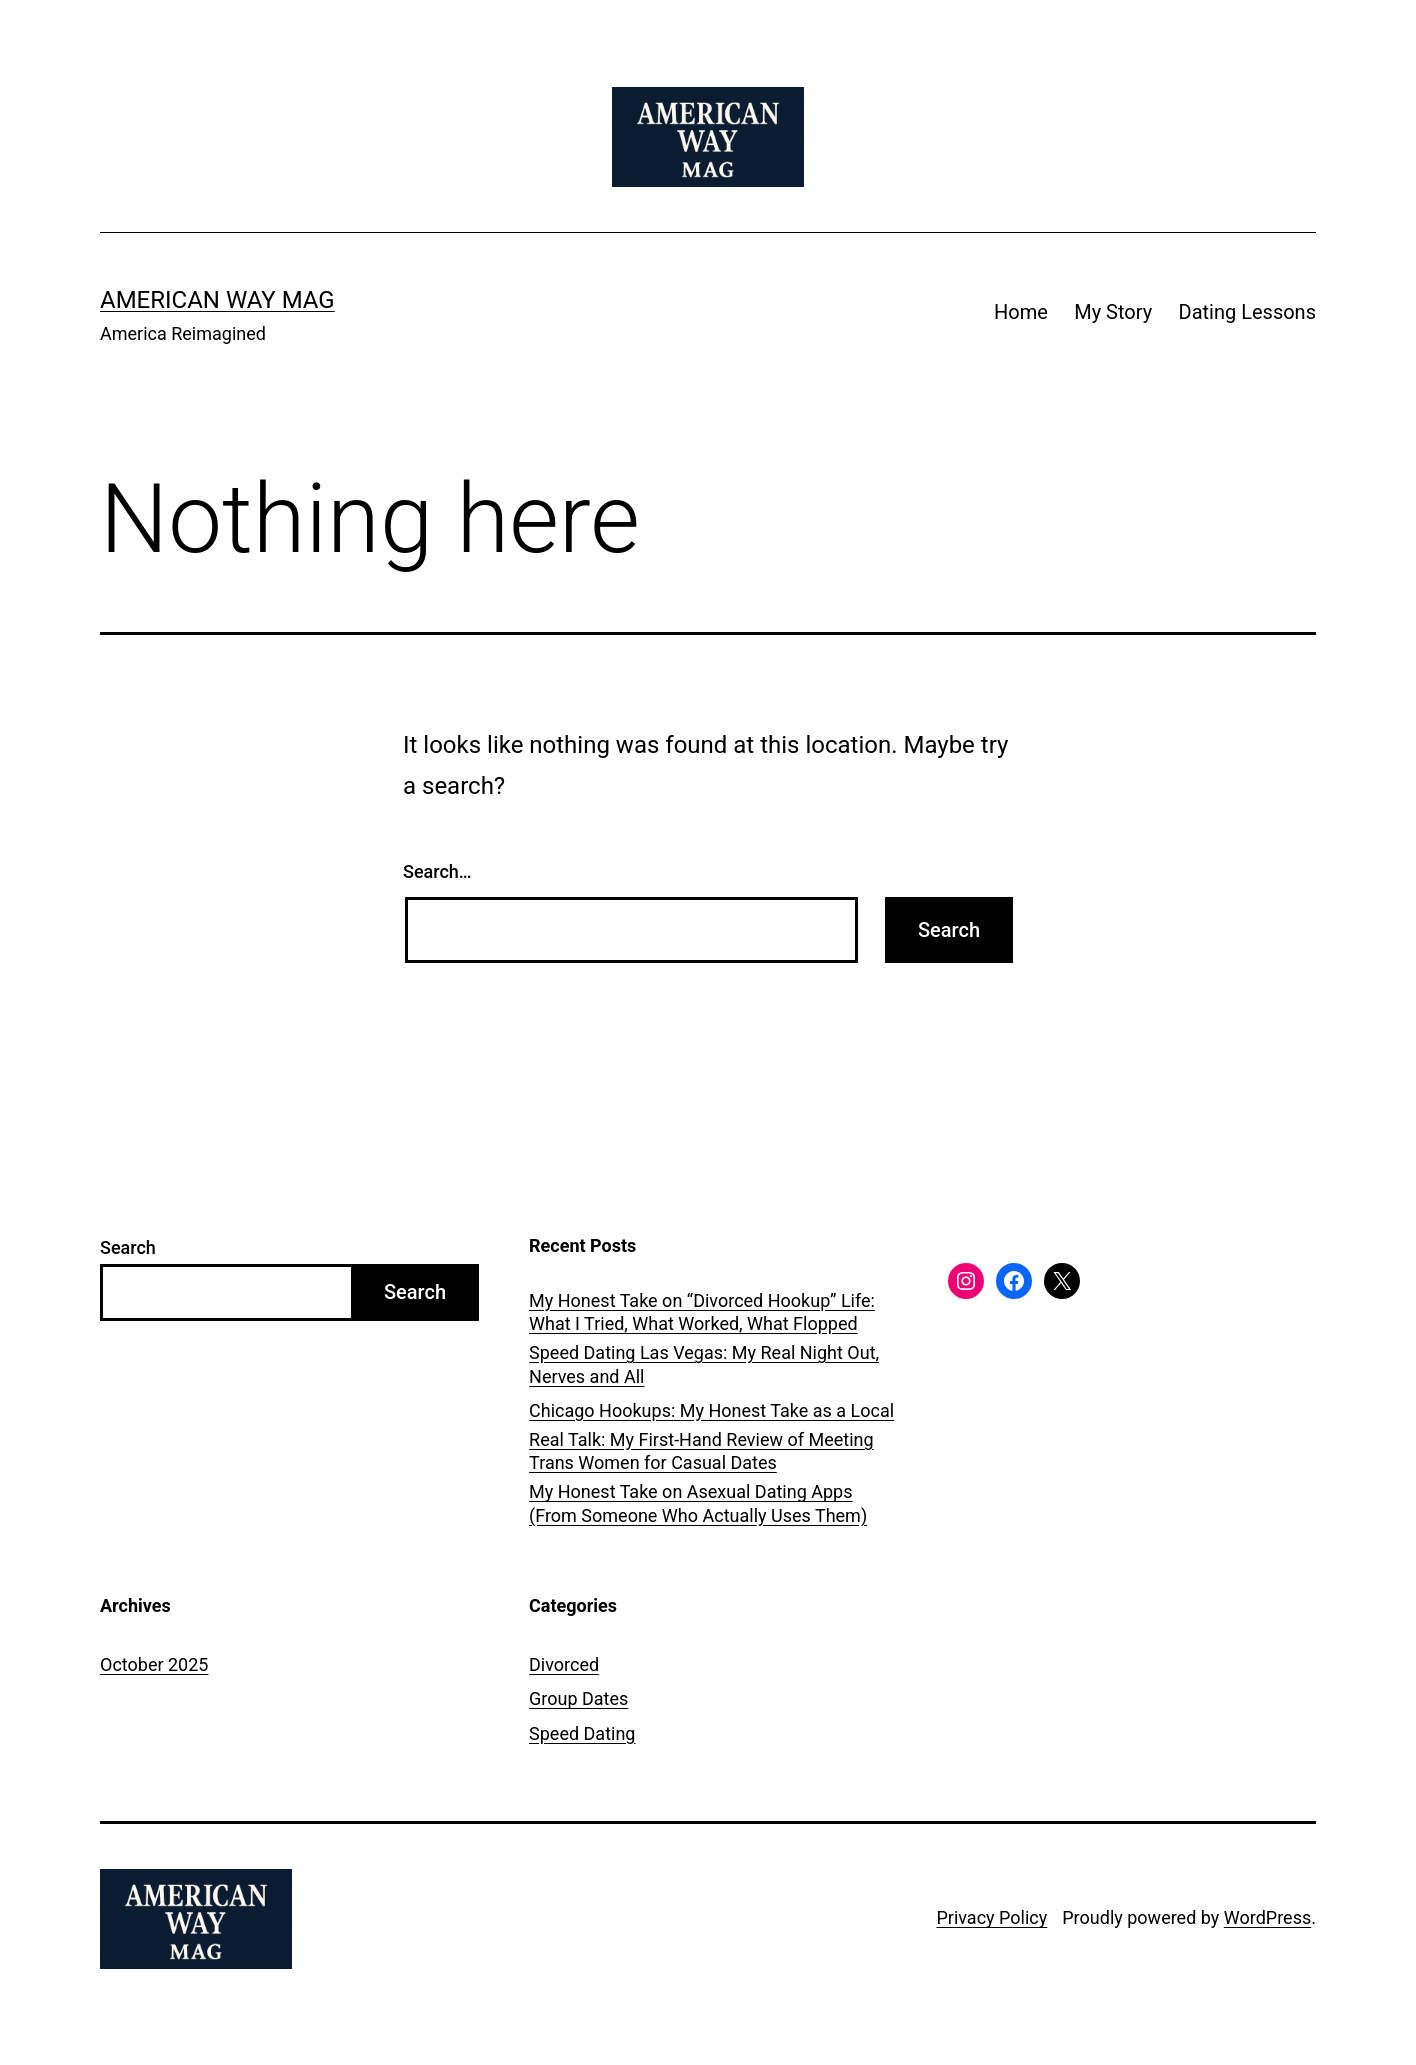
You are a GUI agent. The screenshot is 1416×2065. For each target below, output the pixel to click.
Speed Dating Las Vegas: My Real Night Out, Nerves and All (704, 1364)
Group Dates (578, 1698)
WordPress (1267, 1917)
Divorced (564, 1664)
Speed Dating (582, 1733)
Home (1021, 312)
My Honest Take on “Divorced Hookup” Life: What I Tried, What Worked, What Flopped (702, 1312)
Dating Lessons (1247, 312)
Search (128, 1247)
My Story (1113, 312)
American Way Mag (217, 300)
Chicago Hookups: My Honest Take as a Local (711, 1410)
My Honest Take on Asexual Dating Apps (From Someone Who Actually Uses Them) (698, 1503)
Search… (437, 871)
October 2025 (154, 1664)
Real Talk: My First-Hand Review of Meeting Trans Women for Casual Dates (701, 1451)
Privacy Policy (991, 1917)
